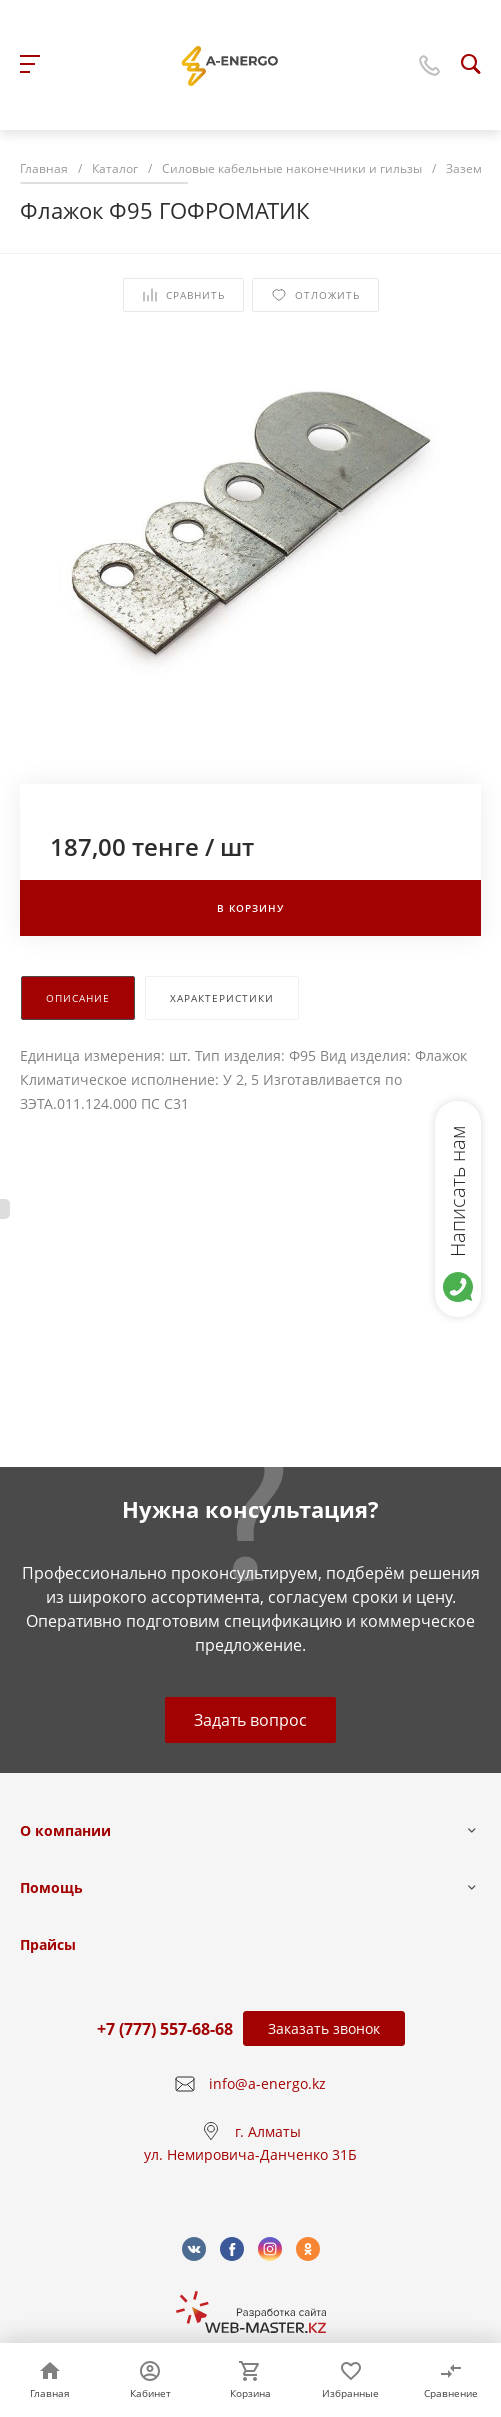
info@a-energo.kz (267, 2083)
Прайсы (48, 1944)
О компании (65, 1830)
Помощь (51, 1887)
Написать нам (457, 1191)
